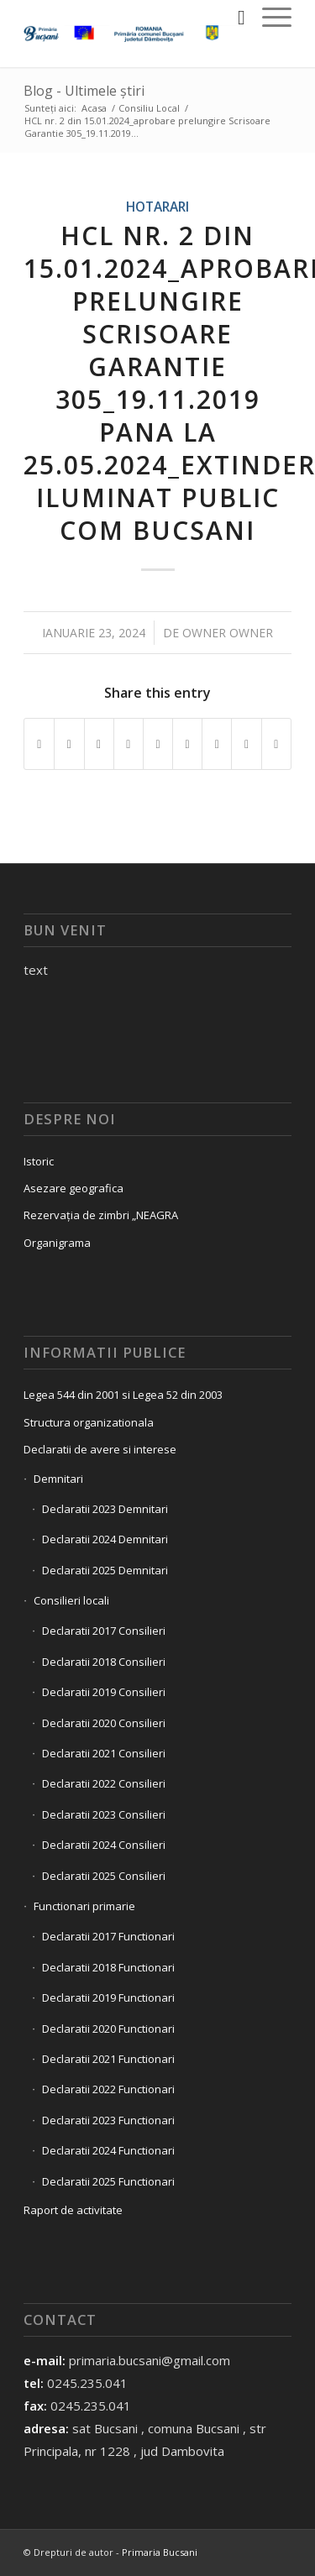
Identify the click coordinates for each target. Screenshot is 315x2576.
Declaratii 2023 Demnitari (105, 1508)
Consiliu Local (149, 108)
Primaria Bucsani (159, 2552)
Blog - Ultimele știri (84, 90)
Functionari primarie (84, 1906)
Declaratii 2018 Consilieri (103, 1661)
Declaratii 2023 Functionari (108, 2120)
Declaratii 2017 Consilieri (103, 1630)
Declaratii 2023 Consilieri (103, 1814)
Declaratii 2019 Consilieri (103, 1691)
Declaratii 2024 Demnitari (105, 1539)
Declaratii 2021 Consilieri (103, 1753)
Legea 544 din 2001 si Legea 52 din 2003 (123, 1394)
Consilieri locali (71, 1600)
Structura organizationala (89, 1422)
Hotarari (157, 206)
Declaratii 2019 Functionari (108, 1997)
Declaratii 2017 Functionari (108, 1936)
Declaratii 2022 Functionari (108, 2089)
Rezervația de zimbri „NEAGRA (101, 1215)
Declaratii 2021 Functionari (108, 2058)
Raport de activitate (73, 2209)
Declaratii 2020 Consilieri (103, 1722)
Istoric (39, 1161)
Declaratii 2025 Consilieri (103, 1875)
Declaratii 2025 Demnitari (105, 1570)
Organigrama (57, 1242)
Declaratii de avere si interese (100, 1449)
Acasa (94, 108)
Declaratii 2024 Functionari (108, 2150)
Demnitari (58, 1478)
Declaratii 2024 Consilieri (103, 1844)
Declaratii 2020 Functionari (108, 2028)
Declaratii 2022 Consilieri (103, 1783)
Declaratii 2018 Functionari (108, 1967)
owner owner (227, 633)
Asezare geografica (73, 1188)
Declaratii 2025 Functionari (108, 2181)
